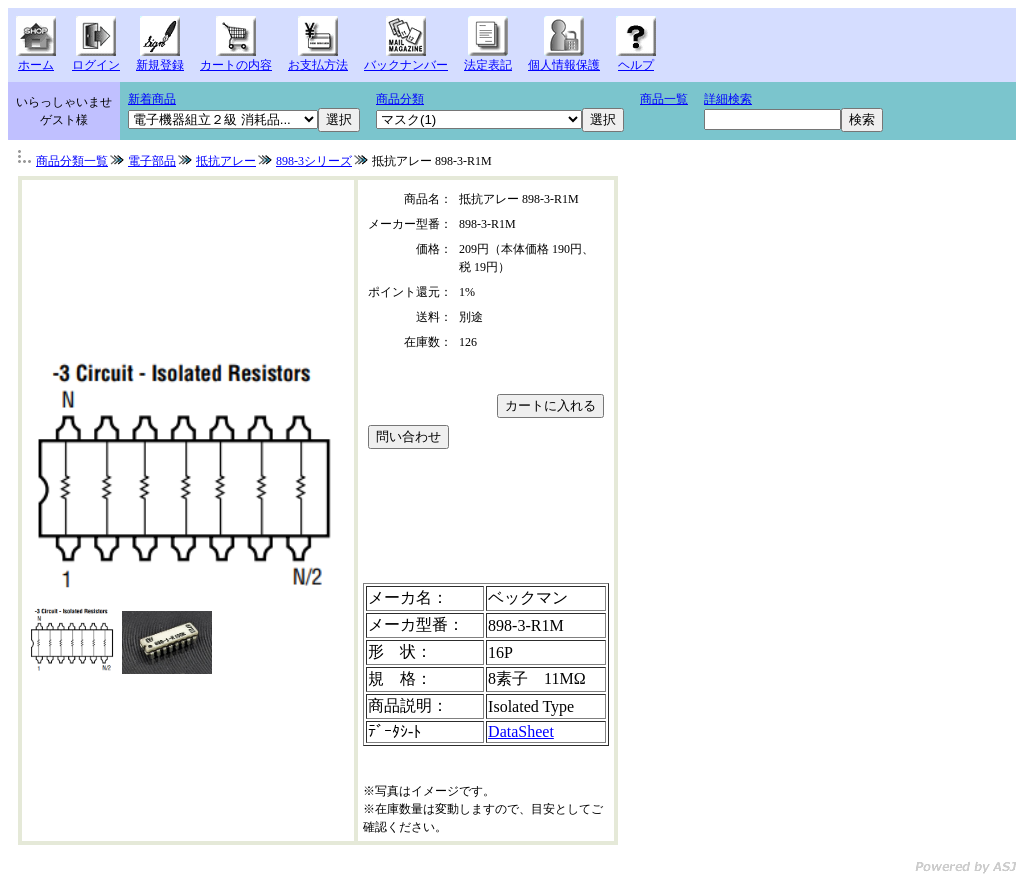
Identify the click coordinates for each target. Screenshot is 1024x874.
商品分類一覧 (72, 161)
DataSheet (521, 731)
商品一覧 (664, 99)
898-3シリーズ (314, 161)
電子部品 (152, 161)
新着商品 (152, 99)
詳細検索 (728, 99)
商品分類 (400, 99)
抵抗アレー (226, 161)
